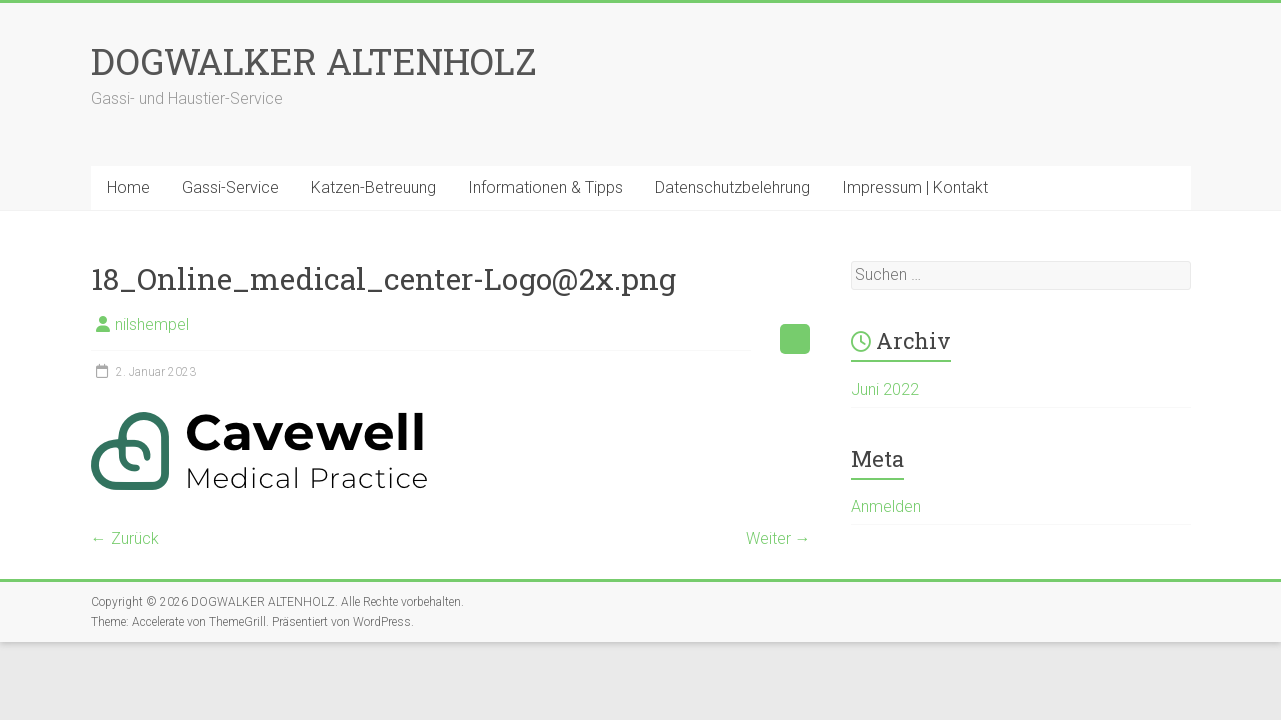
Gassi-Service (230, 187)
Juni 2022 (885, 389)
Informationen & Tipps (545, 187)
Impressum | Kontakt (915, 187)
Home (128, 187)
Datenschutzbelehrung (732, 187)
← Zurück (125, 538)
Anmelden (886, 506)
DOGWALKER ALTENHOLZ (314, 61)
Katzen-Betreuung (373, 187)
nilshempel (152, 324)
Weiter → (778, 538)
